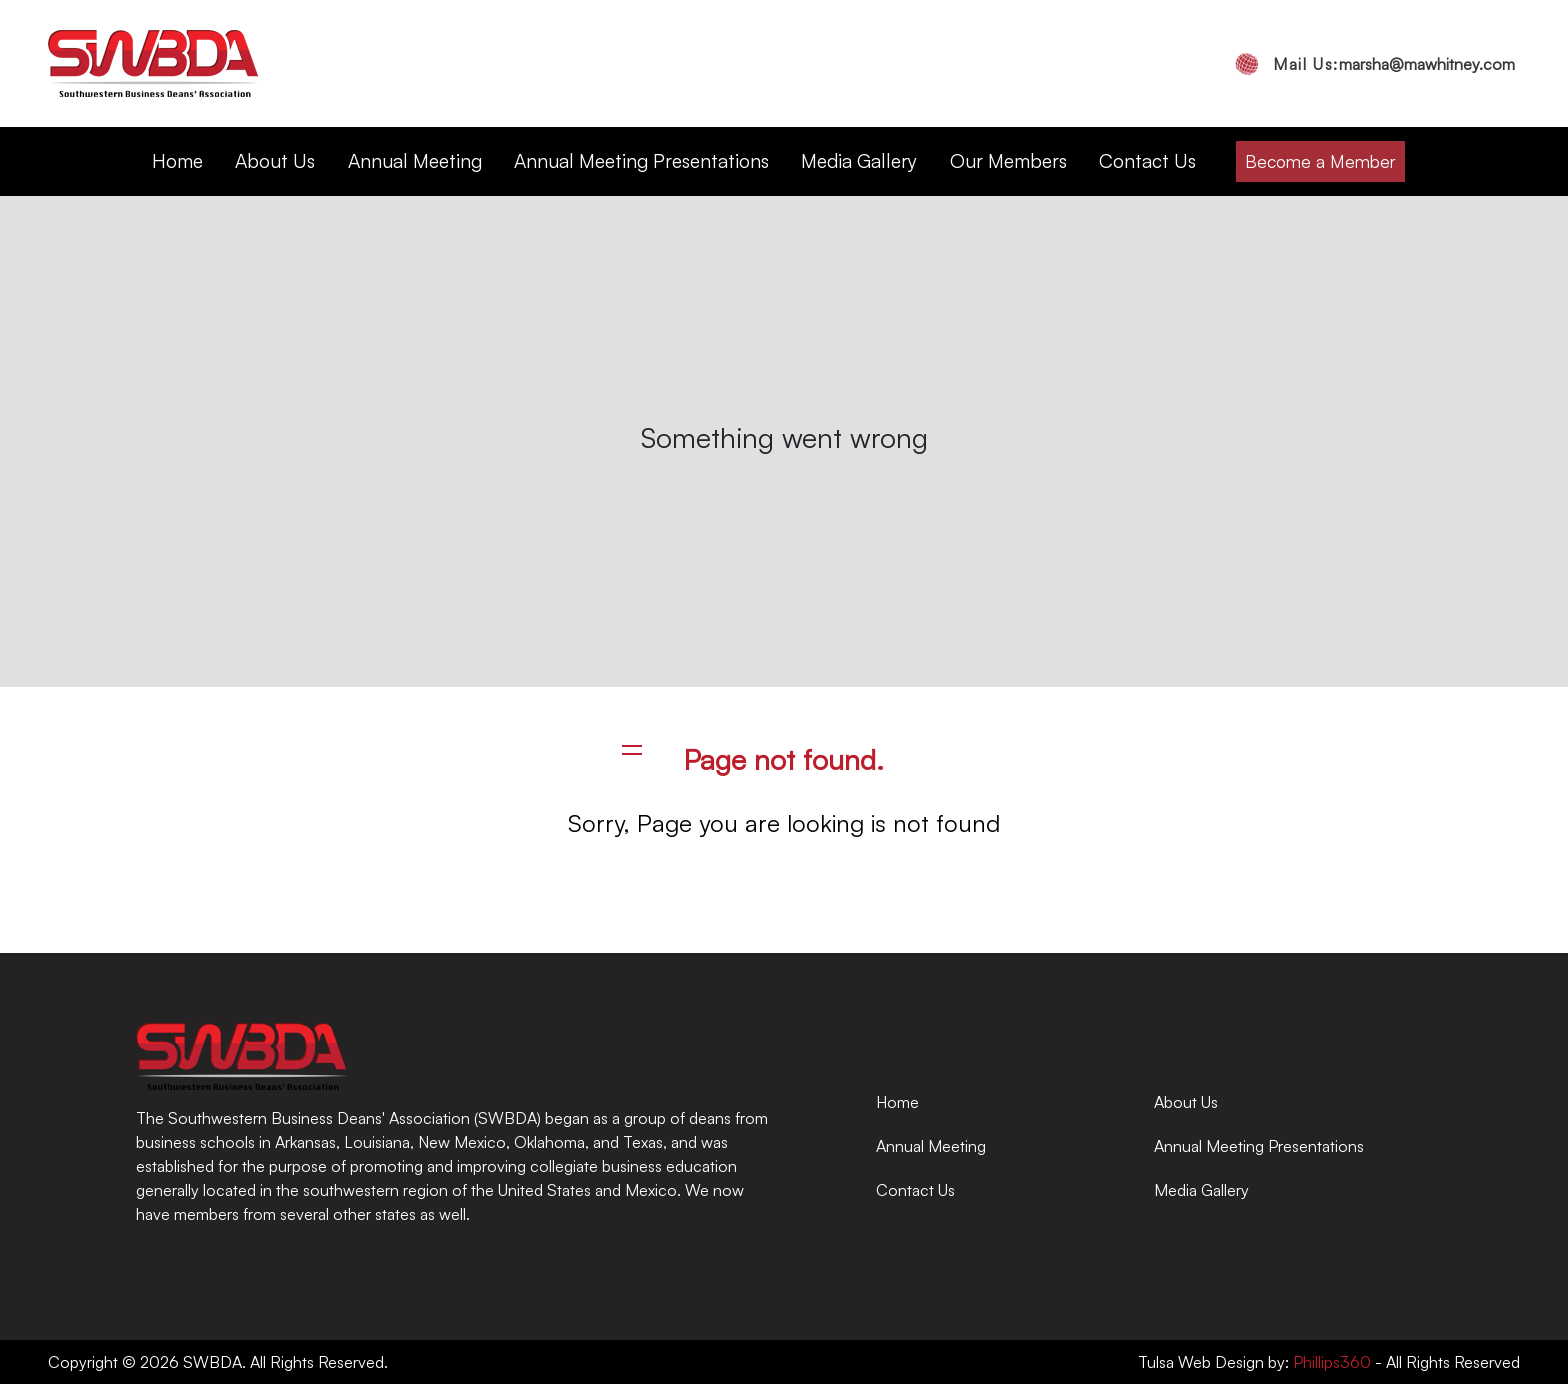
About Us (275, 161)
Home (177, 161)
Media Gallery (859, 161)
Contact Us (1147, 161)
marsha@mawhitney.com (1394, 64)
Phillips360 (1330, 1362)
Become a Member (1320, 161)
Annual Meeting (415, 161)
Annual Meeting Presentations (641, 161)
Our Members (1008, 161)
